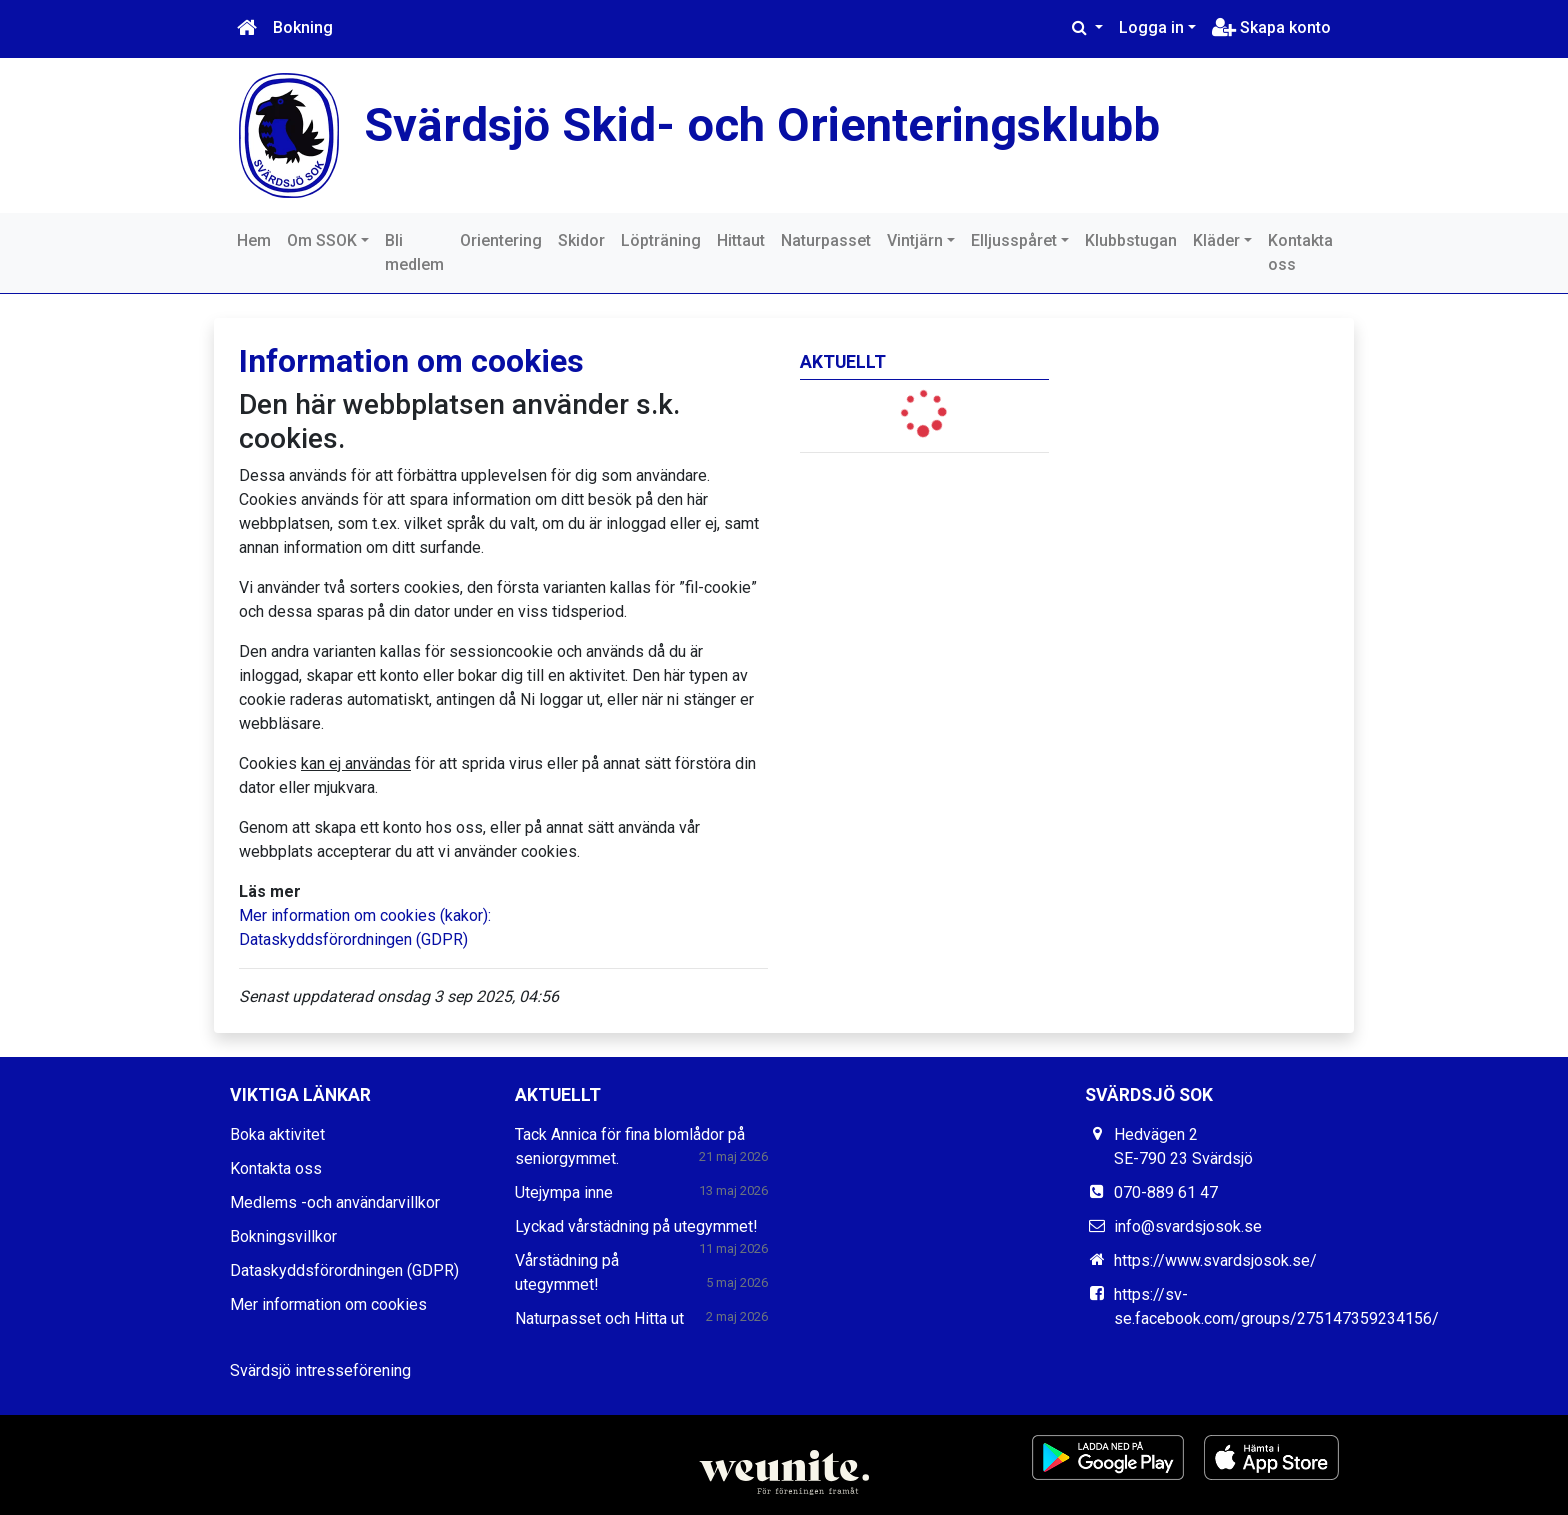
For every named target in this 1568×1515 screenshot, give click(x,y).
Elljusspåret (1014, 240)
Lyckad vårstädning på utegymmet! (636, 1226)
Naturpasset (826, 240)
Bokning (303, 27)
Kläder (1216, 240)
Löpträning (661, 240)
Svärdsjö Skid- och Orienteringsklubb (762, 124)
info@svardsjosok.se (1188, 1226)
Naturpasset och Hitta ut (599, 1318)
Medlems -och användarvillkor (335, 1202)
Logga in (1151, 27)
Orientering (501, 240)
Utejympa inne (564, 1192)
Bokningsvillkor (283, 1236)
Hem (254, 240)
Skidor (581, 240)
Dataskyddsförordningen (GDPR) (353, 939)
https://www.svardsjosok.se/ (1215, 1260)
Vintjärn (915, 240)
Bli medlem (414, 252)
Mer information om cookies (328, 1304)
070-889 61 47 (1166, 1192)
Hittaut (741, 240)
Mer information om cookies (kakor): (365, 915)
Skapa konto (1271, 27)
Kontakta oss (1300, 252)
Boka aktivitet (277, 1134)
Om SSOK (322, 240)
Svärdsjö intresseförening (320, 1370)
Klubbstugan (1131, 240)
